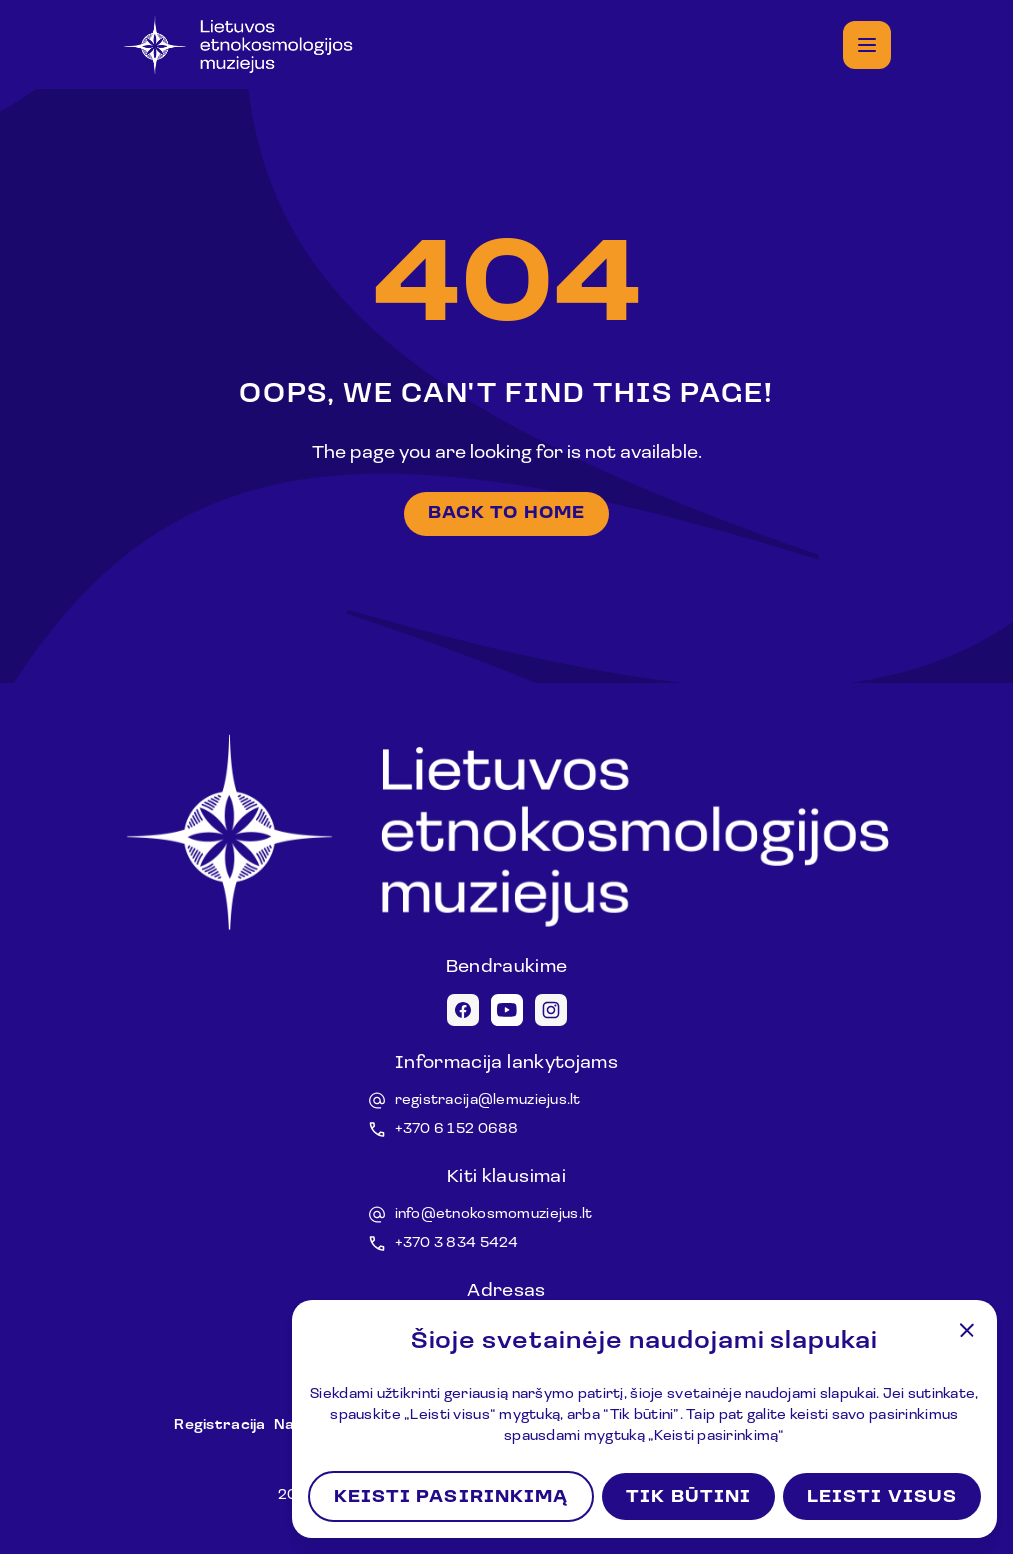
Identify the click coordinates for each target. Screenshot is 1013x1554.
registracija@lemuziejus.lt (488, 1100)
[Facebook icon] (463, 1010)
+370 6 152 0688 (457, 1129)
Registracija (219, 1425)
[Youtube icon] (507, 1010)
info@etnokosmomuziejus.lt (494, 1214)
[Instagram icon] (551, 1010)
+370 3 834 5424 (457, 1243)
